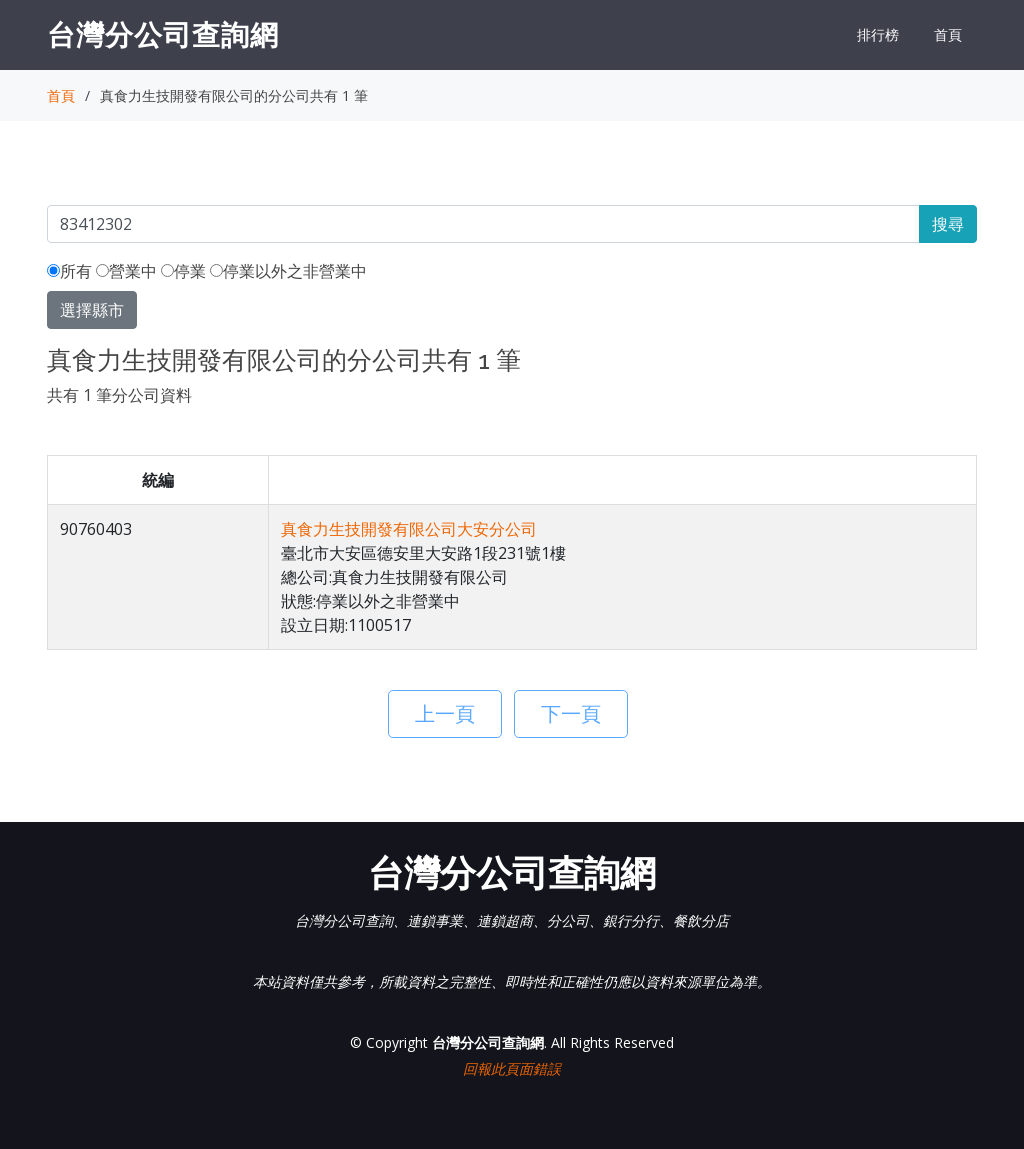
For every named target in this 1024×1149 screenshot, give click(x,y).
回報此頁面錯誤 (512, 1068)
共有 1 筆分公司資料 (119, 395)
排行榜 (878, 34)
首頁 (948, 34)
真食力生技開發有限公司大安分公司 (409, 529)
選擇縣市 (92, 310)
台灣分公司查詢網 (163, 34)
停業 (183, 271)
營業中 (126, 271)
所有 (69, 271)
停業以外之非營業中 (288, 271)
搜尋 (948, 224)
